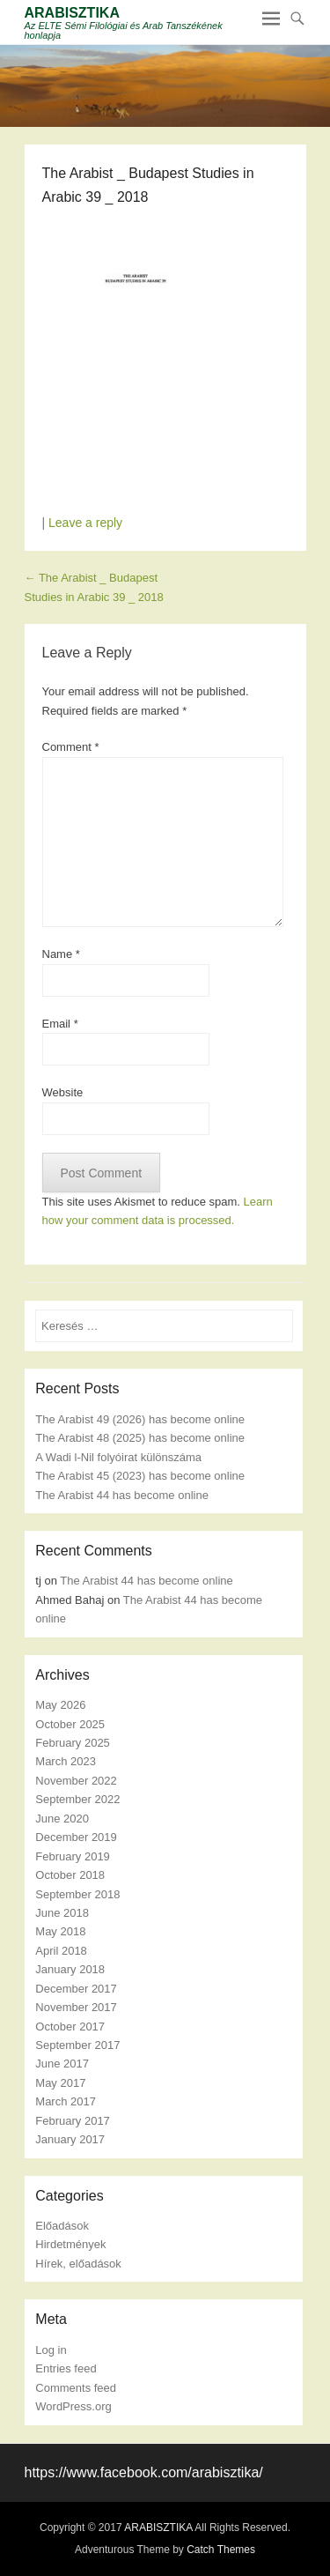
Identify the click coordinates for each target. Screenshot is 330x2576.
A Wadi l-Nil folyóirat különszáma (118, 1457)
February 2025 (72, 1742)
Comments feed (75, 2387)
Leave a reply (85, 523)
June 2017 (62, 2063)
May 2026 (60, 1704)
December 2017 (76, 1988)
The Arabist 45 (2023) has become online (140, 1475)
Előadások (62, 2225)
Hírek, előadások (78, 2263)
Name (61, 954)
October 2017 (70, 2026)
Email (60, 1023)
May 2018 (60, 1931)
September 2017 (77, 2045)
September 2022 (77, 1799)
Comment (70, 746)
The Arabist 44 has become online (122, 1495)
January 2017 (70, 2139)
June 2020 (62, 1818)
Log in (50, 2350)
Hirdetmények (70, 2244)
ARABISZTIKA (72, 12)
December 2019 (76, 1837)
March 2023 (65, 1761)
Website (63, 1092)
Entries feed (65, 2368)
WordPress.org (73, 2406)
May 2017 (60, 2083)
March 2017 (65, 2101)
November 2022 (76, 1780)
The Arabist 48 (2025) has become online (140, 1437)
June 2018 (62, 1912)
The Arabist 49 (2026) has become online (140, 1419)
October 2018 (70, 1875)
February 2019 (72, 1856)
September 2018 (77, 1894)
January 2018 (70, 1969)
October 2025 (70, 1724)
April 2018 (61, 1950)
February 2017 (72, 2120)
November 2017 (76, 2007)
